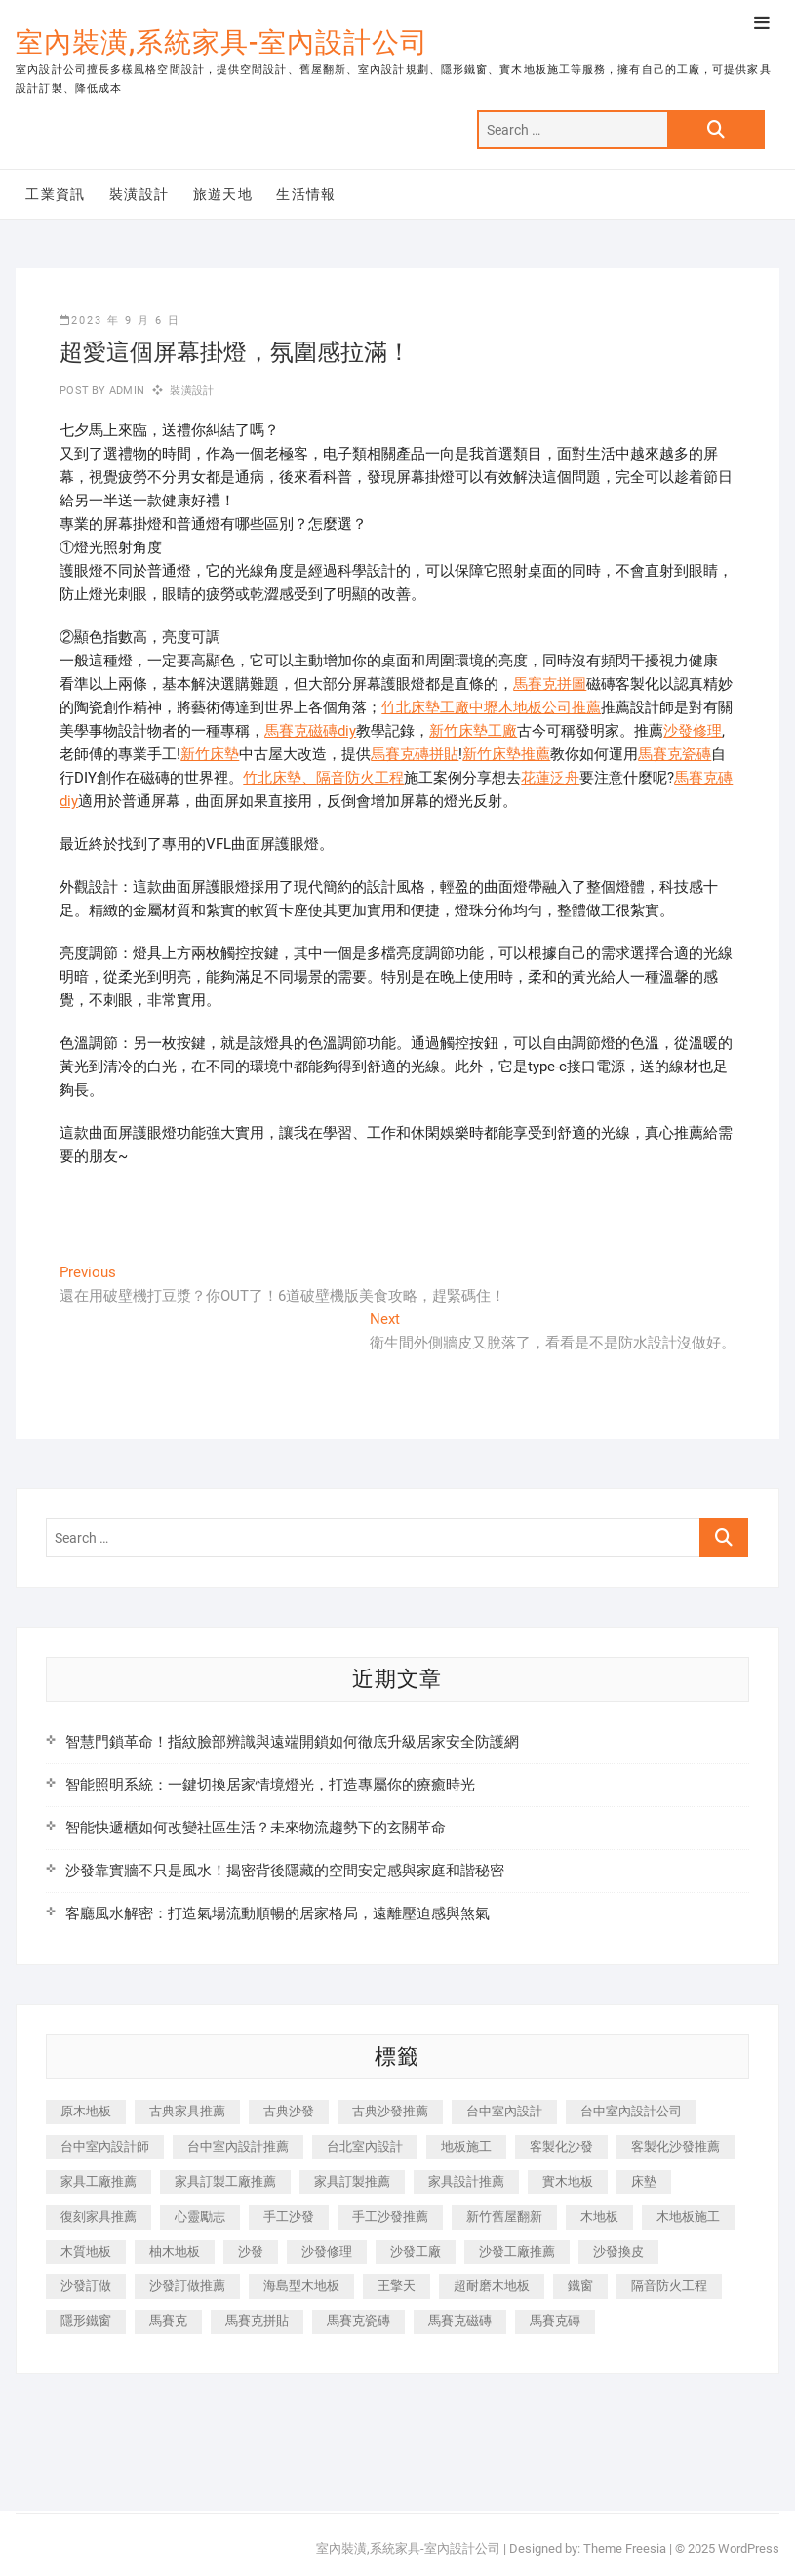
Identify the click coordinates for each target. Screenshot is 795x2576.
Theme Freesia (624, 2548)
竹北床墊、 (279, 777)
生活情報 (306, 194)
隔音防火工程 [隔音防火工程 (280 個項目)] (669, 2285)
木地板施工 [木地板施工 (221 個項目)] (688, 2216)
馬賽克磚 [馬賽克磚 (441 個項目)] (555, 2321)
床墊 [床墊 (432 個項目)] (643, 2181)
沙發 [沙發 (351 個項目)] (250, 2251)
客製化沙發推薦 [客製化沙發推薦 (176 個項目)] (675, 2146)
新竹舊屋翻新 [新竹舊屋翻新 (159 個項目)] (504, 2216)
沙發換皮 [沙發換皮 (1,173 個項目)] (618, 2251)
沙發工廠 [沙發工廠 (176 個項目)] (415, 2251)
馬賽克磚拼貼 (414, 754)
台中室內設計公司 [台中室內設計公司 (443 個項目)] (631, 2111)
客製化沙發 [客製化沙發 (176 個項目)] (561, 2146)
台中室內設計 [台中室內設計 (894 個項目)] (504, 2111)
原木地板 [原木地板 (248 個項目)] (85, 2111)
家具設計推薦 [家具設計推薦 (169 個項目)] (466, 2181)
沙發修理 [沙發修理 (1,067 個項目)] (326, 2251)
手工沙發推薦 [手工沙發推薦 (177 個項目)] (390, 2216)
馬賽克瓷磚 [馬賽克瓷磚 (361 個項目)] (358, 2321)
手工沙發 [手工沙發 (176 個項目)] (288, 2216)
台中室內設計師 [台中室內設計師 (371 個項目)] (104, 2146)
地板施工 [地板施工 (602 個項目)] (466, 2146)
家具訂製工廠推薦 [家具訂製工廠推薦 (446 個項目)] (225, 2181)
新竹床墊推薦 (506, 754)
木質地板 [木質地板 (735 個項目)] (85, 2251)
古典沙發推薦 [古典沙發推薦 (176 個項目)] (390, 2111)
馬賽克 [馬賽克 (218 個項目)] (168, 2321)
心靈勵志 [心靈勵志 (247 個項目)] (200, 2216)
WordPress (748, 2548)
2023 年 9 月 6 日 (120, 320)
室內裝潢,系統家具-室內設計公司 (222, 42)
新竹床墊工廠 (473, 731)
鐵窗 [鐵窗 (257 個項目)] (580, 2285)
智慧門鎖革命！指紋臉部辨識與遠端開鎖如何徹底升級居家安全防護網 (292, 1742)
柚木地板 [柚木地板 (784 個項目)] (174, 2251)
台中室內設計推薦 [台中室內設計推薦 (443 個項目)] (238, 2146)
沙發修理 (692, 731)
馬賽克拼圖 (549, 684)
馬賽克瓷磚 (674, 754)
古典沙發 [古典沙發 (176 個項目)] (288, 2111)
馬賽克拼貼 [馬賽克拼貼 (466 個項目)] (257, 2321)
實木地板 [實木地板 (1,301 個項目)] (567, 2181)
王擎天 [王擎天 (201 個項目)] (397, 2285)
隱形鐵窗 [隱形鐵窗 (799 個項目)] (85, 2321)
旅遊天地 (223, 194)
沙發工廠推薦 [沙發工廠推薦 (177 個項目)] (517, 2251)
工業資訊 (55, 194)
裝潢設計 (139, 194)
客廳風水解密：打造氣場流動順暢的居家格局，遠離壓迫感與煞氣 (277, 1913)
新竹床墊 (209, 754)
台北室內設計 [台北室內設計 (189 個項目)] (365, 2146)
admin (125, 390)
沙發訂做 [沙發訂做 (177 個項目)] (85, 2285)
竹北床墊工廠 (425, 707)
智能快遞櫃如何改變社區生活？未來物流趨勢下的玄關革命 (255, 1827)
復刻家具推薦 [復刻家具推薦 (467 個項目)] (98, 2216)
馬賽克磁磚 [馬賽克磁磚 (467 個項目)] (460, 2321)
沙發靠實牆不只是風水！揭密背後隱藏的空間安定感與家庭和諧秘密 (284, 1870)
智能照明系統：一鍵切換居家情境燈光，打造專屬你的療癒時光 (270, 1784)
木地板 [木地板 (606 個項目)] (599, 2216)
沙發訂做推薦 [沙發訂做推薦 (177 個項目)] (187, 2285)
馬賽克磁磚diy (310, 731)
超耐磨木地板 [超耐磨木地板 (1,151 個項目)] (492, 2285)
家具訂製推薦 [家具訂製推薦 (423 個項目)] (352, 2181)
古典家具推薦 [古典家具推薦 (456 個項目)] (187, 2111)
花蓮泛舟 (550, 777)
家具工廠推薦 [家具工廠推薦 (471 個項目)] (98, 2181)
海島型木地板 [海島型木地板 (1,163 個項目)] (301, 2285)
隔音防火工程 (360, 777)
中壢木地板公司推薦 (535, 707)
